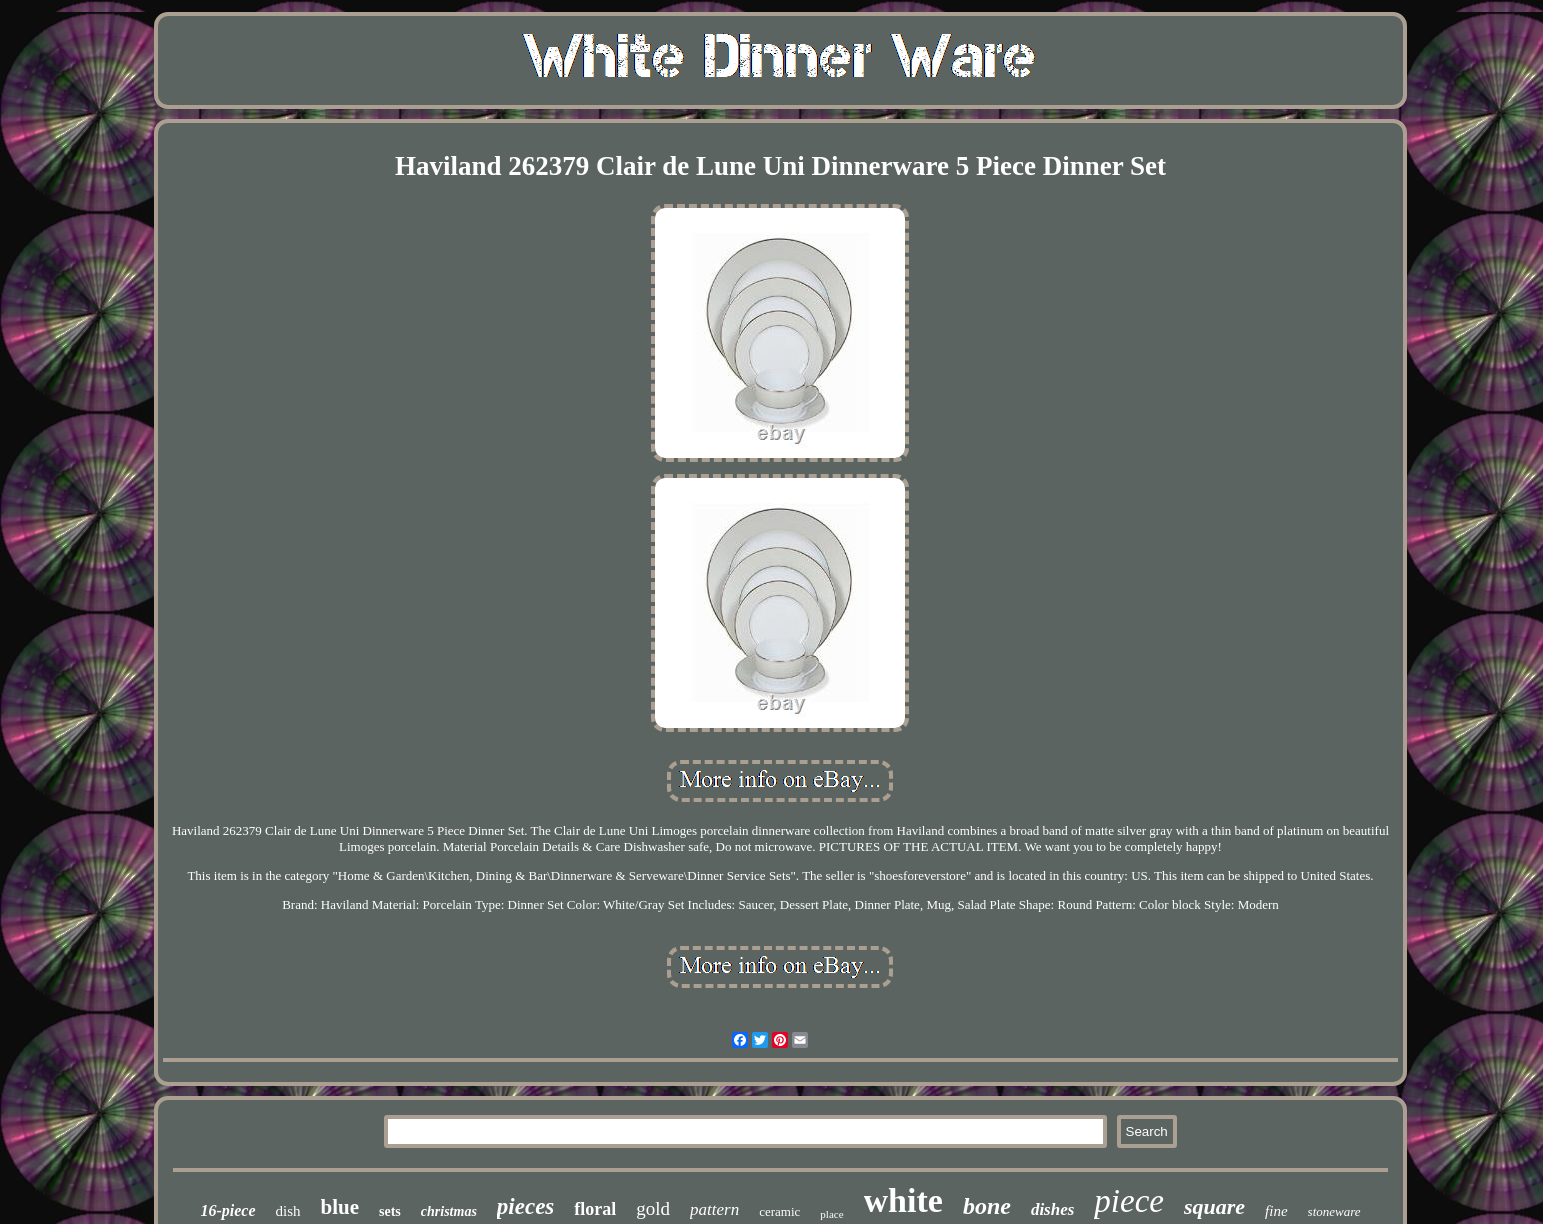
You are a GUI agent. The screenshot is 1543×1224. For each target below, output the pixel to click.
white (903, 1200)
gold (653, 1208)
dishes (1052, 1209)
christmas (449, 1211)
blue (340, 1207)
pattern (714, 1209)
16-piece (227, 1210)
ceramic (779, 1211)
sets (390, 1211)
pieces (525, 1206)
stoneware (1334, 1211)
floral (595, 1209)
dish (288, 1211)
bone (987, 1206)
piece (1129, 1201)
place (831, 1214)
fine (1276, 1211)
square (1214, 1206)
